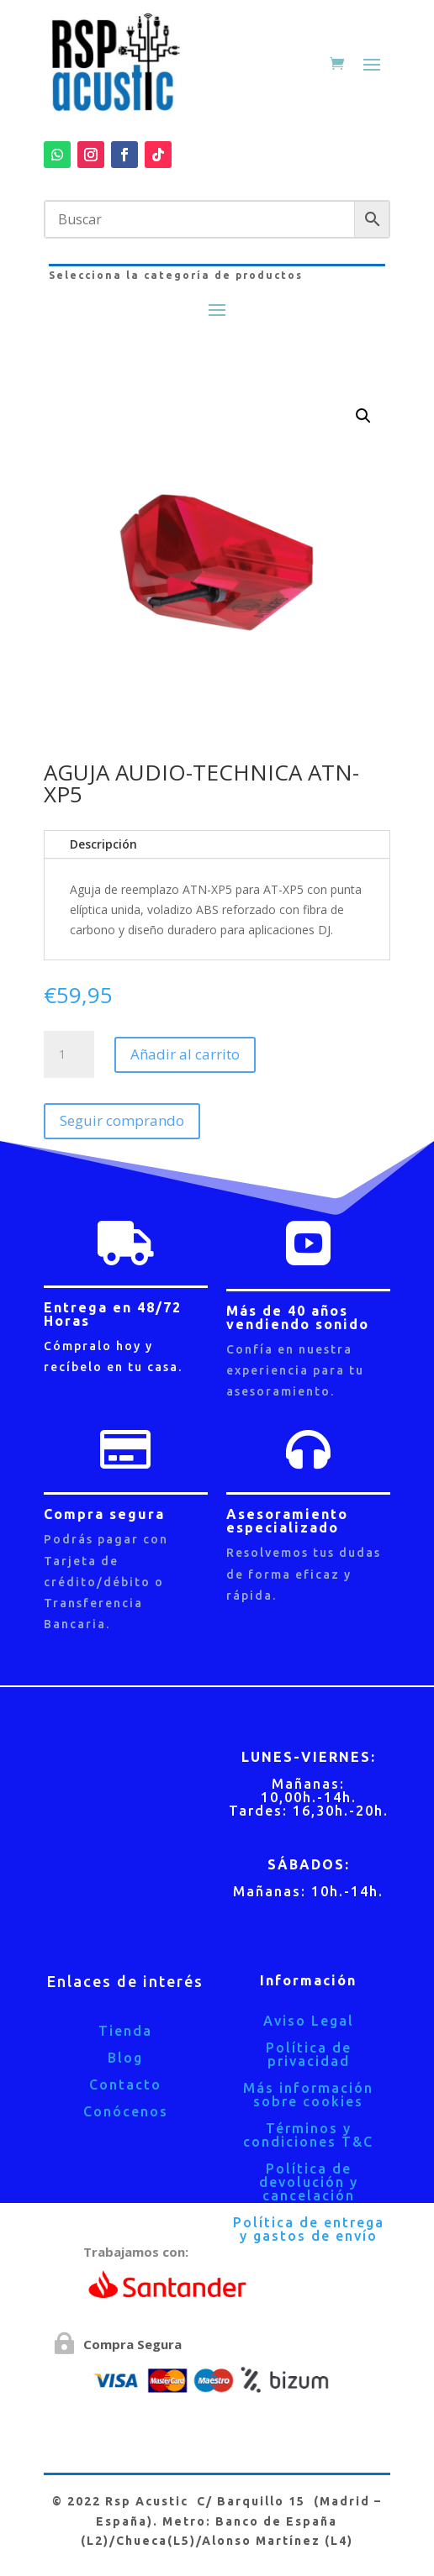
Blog (125, 2057)
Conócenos (125, 2111)
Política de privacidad (309, 2054)
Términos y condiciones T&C (308, 2135)
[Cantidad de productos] (69, 1054)
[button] (363, 416)
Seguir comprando (122, 1120)
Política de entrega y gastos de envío (308, 2229)
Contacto (125, 2084)
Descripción (103, 844)
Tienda (125, 2030)
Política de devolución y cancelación (308, 2182)
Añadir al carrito (185, 1054)
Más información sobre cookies (308, 2094)
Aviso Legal (308, 2020)
